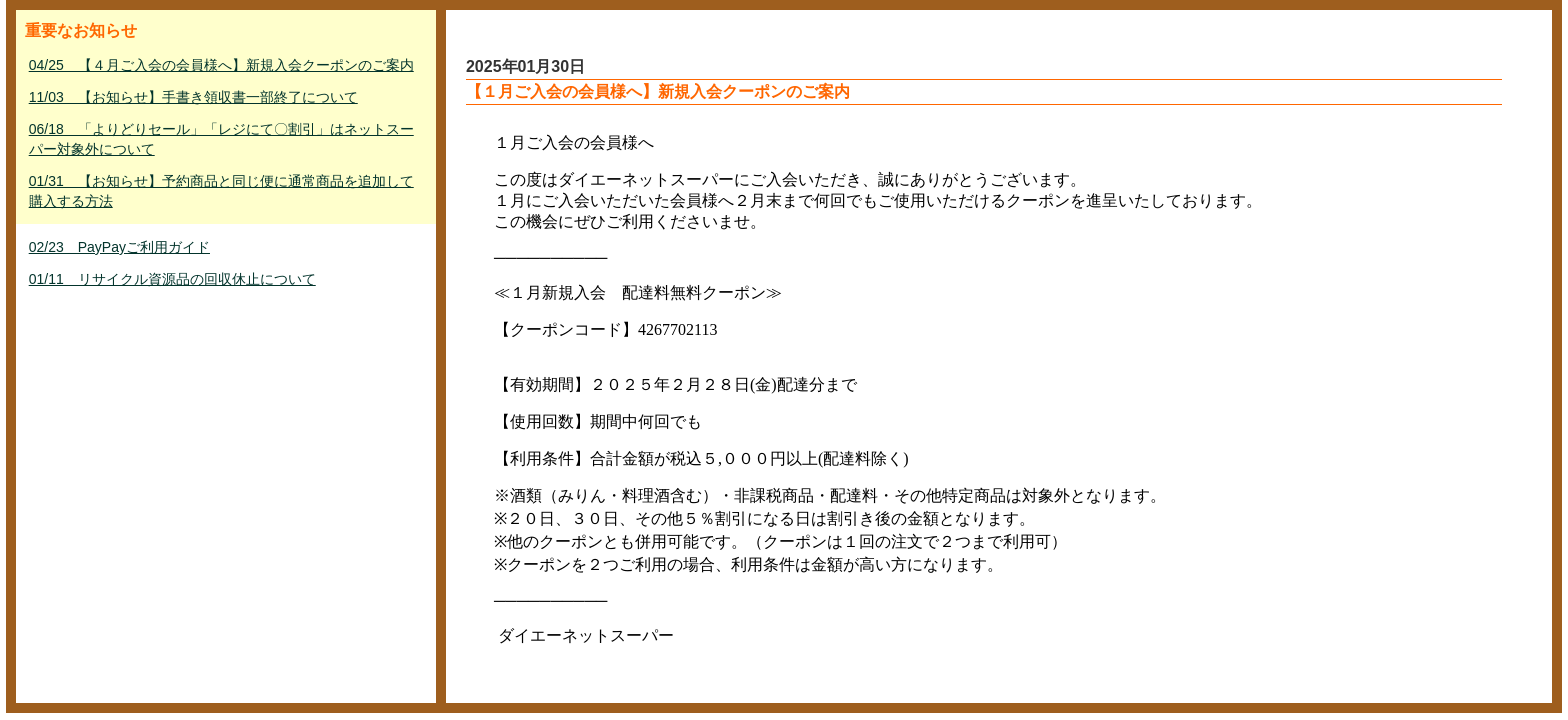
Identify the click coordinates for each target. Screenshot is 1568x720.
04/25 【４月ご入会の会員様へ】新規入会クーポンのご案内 (221, 65)
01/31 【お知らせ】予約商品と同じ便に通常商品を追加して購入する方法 (221, 191)
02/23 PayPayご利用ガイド (119, 247)
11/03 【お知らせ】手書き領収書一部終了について (193, 97)
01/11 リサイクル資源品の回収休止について (172, 279)
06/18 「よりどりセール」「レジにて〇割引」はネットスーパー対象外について (221, 139)
